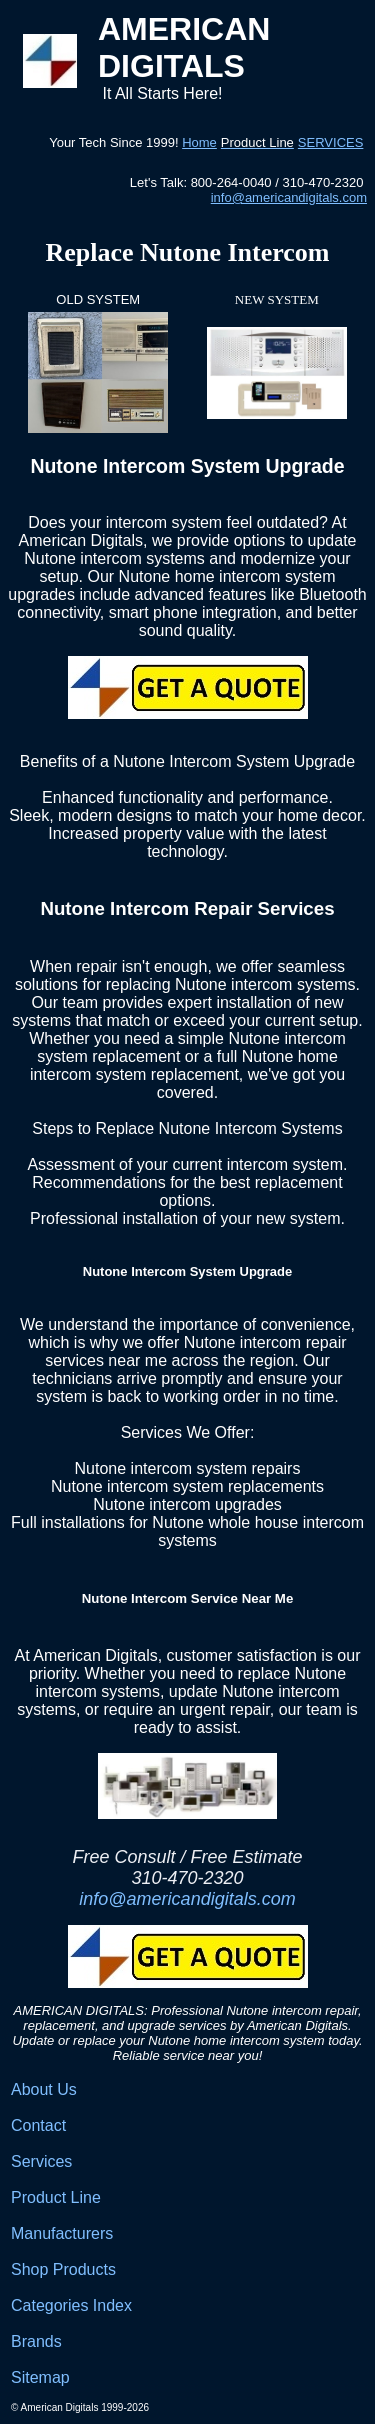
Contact (38, 2125)
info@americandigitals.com (289, 197)
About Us (44, 2089)
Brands (36, 2341)
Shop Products (63, 2269)
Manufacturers (62, 2233)
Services (41, 2161)
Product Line (56, 2197)
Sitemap (40, 2377)
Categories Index (71, 2305)
